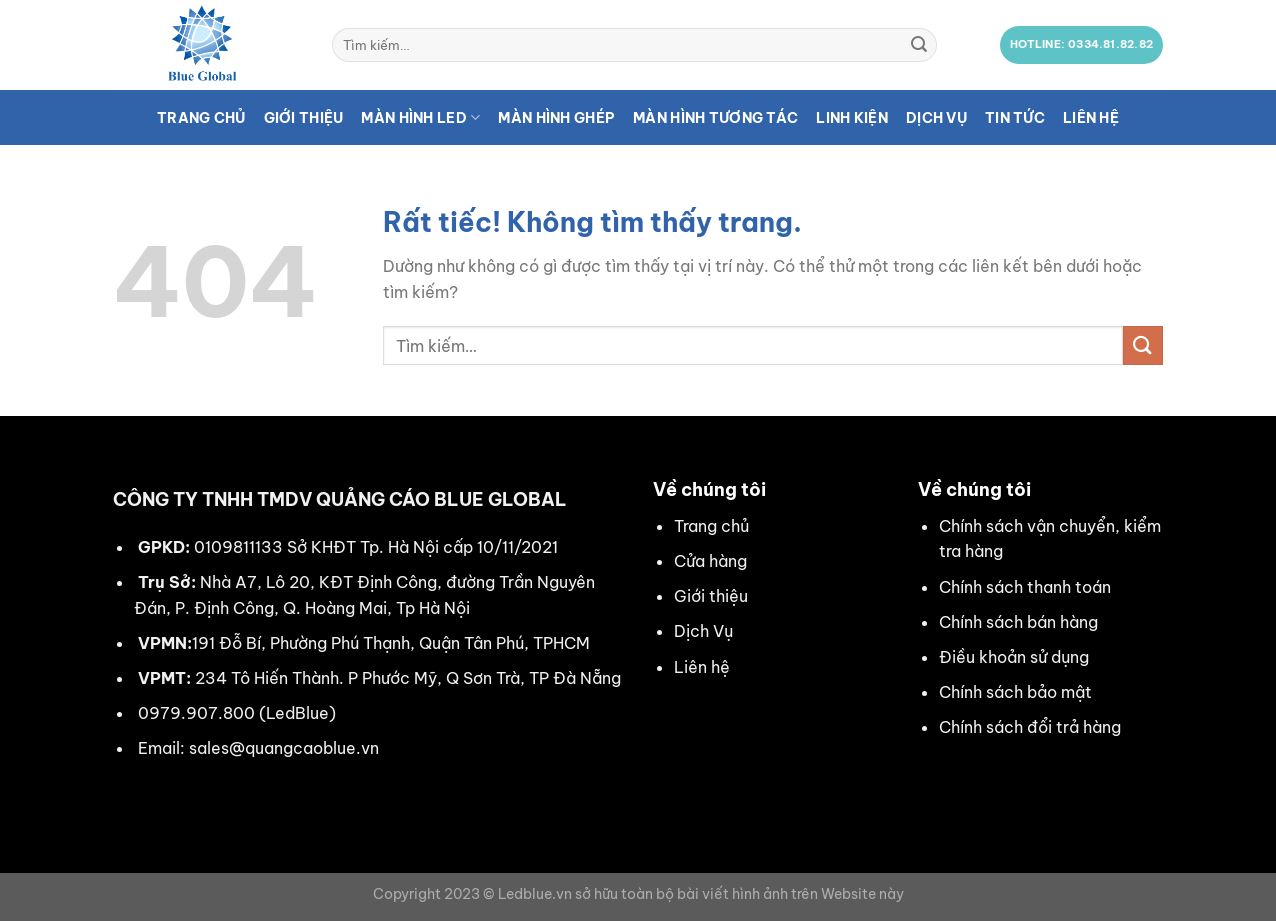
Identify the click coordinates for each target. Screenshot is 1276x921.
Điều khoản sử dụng (1014, 657)
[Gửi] (919, 45)
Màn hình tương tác (715, 118)
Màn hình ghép (556, 118)
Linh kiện (852, 118)
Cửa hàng (710, 561)
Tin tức (1015, 118)
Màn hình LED (420, 117)
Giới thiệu (304, 118)
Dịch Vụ (703, 631)
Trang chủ (201, 118)
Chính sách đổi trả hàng (1030, 727)
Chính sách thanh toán (1025, 587)
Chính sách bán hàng (1018, 622)
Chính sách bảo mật (1015, 692)
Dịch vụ (936, 118)
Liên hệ (1091, 118)
